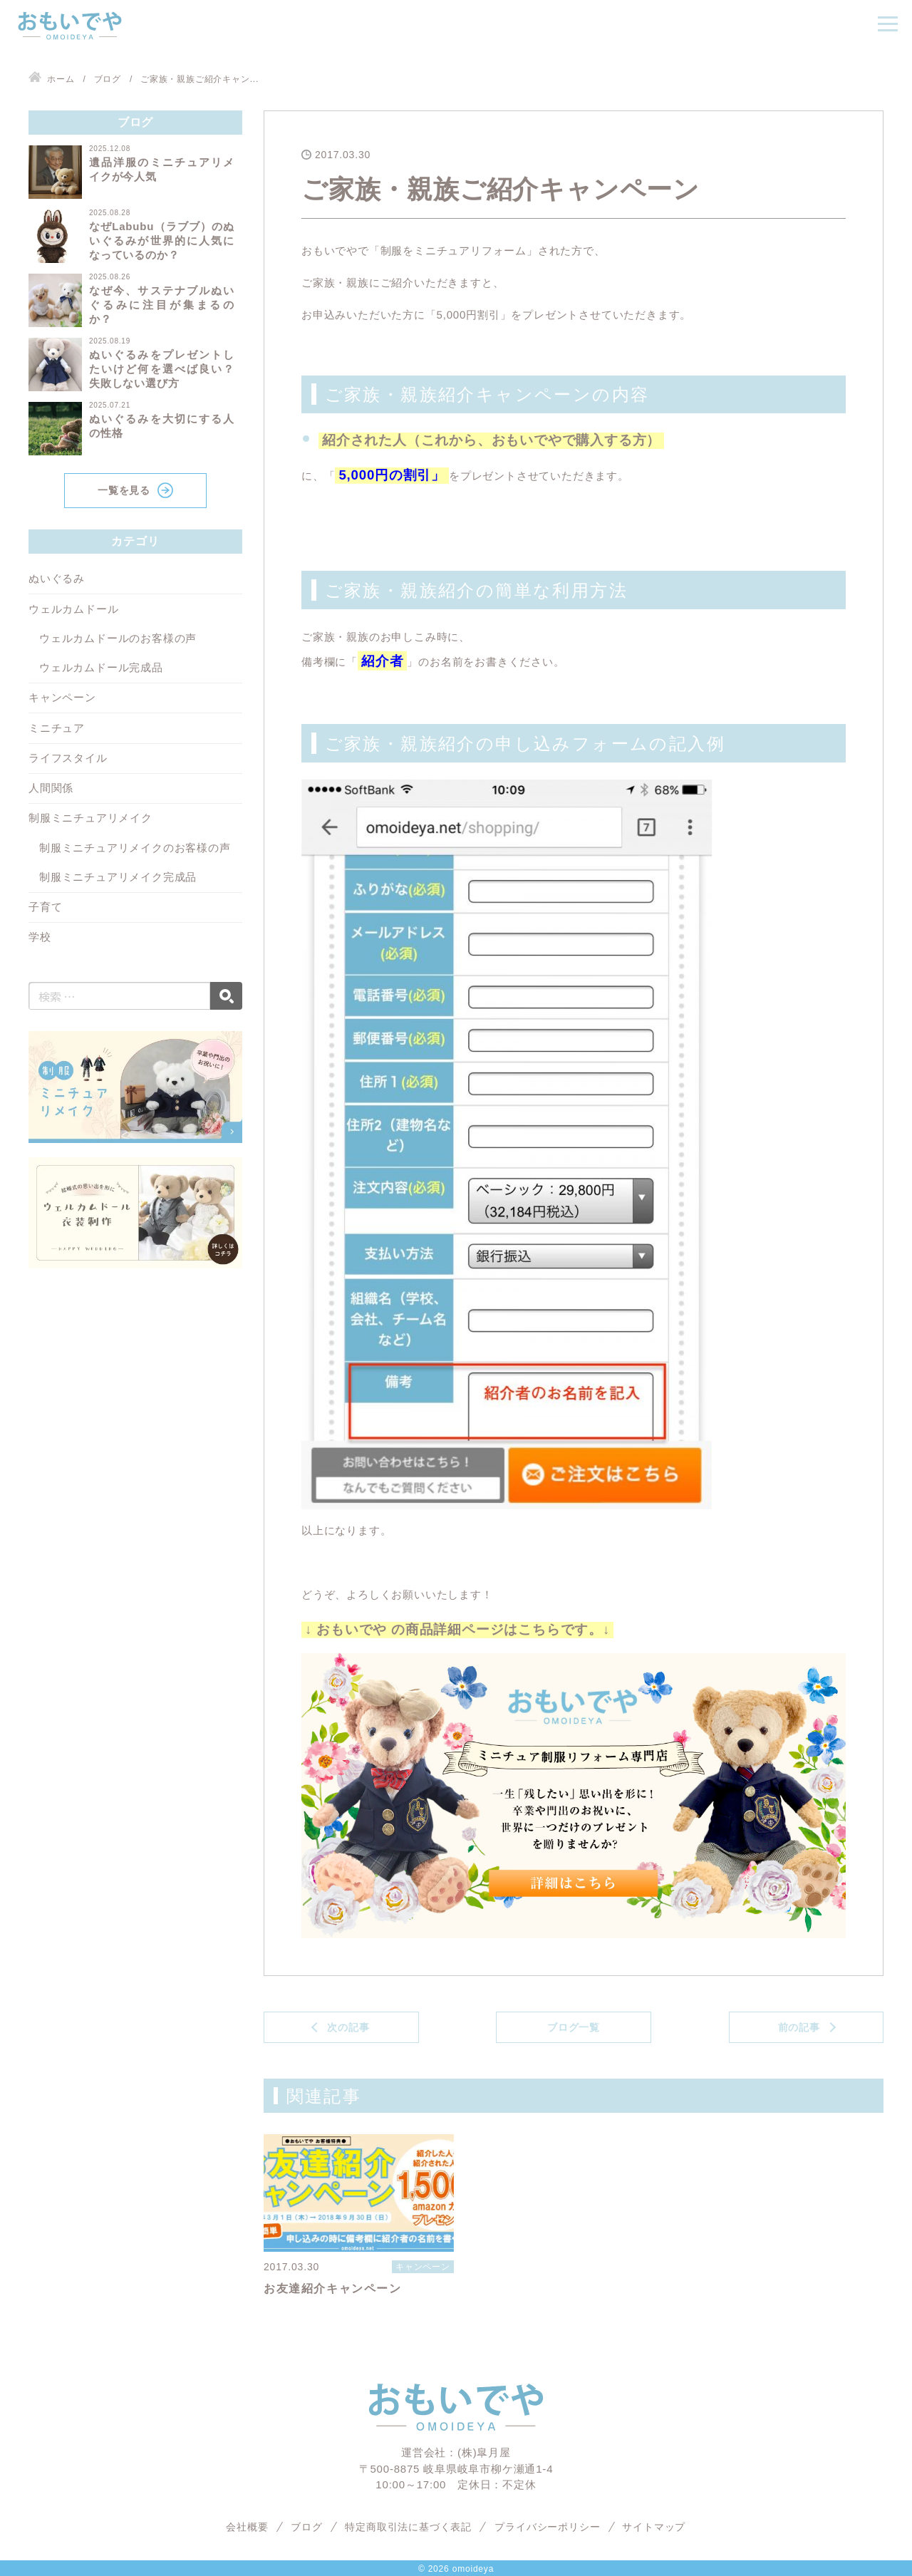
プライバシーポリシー (547, 2527)
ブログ (306, 2527)
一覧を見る (124, 490)
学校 (39, 937)
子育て (45, 907)
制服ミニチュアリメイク (90, 818)
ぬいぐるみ (56, 578)
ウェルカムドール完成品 (101, 667)
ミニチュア (56, 728)
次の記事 (348, 2027)
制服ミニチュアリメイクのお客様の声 (135, 848)
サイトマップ (654, 2527)
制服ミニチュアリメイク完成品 (118, 877)
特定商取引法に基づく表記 (409, 2527)
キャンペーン (62, 697)
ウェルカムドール (73, 609)
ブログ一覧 (573, 2027)
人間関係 (50, 788)
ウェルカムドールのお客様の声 (118, 638)
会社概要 (247, 2527)
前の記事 (799, 2027)
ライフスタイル (68, 758)
